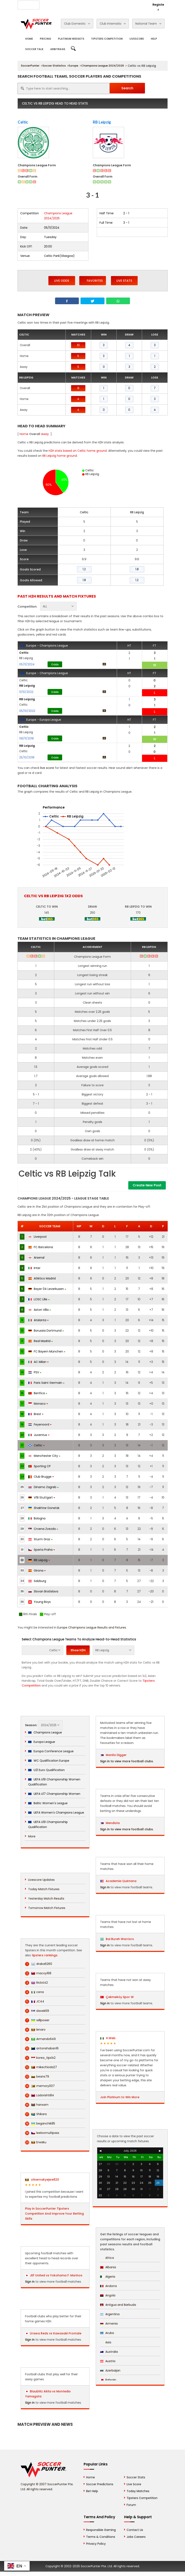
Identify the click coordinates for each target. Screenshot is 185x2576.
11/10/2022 (26, 692)
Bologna (36, 1518)
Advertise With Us (72, 4)
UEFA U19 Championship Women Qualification (54, 1781)
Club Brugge (41, 1477)
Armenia (109, 2323)
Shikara (36, 2114)
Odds (55, 664)
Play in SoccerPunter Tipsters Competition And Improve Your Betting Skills (54, 2213)
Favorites (93, 280)
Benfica (37, 1393)
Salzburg (37, 1581)
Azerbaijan (110, 2370)
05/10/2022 (27, 711)
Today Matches (138, 2491)
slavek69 (37, 2011)
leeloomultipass (42, 2133)
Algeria (107, 2276)
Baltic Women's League (48, 1803)
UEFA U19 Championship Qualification (48, 1824)
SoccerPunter (30, 66)
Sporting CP (39, 1466)
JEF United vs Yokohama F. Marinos (56, 2275)
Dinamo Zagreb (43, 1487)
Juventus (38, 1435)
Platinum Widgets (71, 38)
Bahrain (108, 2380)
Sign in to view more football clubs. (127, 1761)
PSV (34, 1372)
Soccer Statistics (54, 66)
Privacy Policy (96, 2544)
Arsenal (36, 1257)
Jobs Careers (136, 2537)
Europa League (41, 1742)
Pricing (45, 38)
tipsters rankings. (45, 1955)
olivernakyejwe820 (42, 2179)
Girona (37, 1570)
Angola (107, 2295)
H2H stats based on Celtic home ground (78, 451)
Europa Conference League (51, 1751)
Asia (105, 2342)
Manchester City (44, 1456)
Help (154, 38)
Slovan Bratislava (43, 1591)
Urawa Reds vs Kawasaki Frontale (55, 2333)
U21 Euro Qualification (46, 1770)
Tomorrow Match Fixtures (46, 1908)
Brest (35, 1414)
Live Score (134, 2484)
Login (142, 5)
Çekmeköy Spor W (117, 1997)
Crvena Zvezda (43, 1529)
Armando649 (40, 2039)
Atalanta (38, 1320)
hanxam (36, 2105)
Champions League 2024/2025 (102, 66)
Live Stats (124, 281)
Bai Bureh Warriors (117, 1939)
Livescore (137, 38)
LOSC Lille (39, 1299)
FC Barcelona (40, 1247)
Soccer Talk (34, 49)
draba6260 (38, 1964)
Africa (107, 2258)
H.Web (108, 2038)
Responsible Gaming (101, 2530)
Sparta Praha (41, 1550)
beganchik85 (40, 2123)
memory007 (40, 2086)
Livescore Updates (41, 1880)
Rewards (116, 4)
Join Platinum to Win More (119, 2097)
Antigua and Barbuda (118, 2305)
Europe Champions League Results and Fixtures (91, 1627)
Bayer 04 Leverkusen (47, 1289)
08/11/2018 (26, 738)
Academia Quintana (118, 1881)
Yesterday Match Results (46, 1898)
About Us (49, 4)
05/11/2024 (27, 664)
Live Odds (61, 281)
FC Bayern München (46, 1351)
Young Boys (39, 1602)
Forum (131, 2505)
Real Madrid (40, 1341)
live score (47, 768)
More (31, 1836)
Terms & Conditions (100, 2537)
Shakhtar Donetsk (43, 1508)
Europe (73, 66)
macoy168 (38, 1973)
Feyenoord (40, 1424)
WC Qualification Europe (48, 1761)
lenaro (35, 2029)
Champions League (45, 1732)
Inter (34, 1268)
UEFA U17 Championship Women (54, 1794)
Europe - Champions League (44, 645)
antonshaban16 (42, 2048)
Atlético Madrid (42, 1278)
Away (45, 434)
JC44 (34, 2001)
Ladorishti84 (39, 2095)
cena (34, 1992)
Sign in (30, 2282)
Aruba (107, 2333)
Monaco (38, 1404)
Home (29, 38)
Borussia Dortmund (46, 1330)
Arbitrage (57, 49)
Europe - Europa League (41, 720)
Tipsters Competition (107, 38)
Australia (109, 2352)
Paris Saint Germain (46, 1383)
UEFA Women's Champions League (56, 1812)
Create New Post (147, 1185)
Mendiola (110, 1823)
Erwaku (35, 2142)
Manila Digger (113, 1755)
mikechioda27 (41, 2067)
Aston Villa (39, 1310)
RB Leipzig (102, 122)
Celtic (23, 122)
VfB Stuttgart (41, 1497)
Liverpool (37, 1237)
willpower (37, 2020)
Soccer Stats (136, 2477)
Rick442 (36, 1983)
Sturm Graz (40, 1539)
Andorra (108, 2286)
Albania (108, 2267)
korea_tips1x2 (40, 2058)
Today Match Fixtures (43, 1889)
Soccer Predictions (99, 2484)
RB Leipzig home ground (59, 456)
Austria (107, 2361)
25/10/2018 (26, 757)
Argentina (110, 2314)
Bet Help (92, 2491)
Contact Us (97, 4)
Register (158, 7)
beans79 (37, 2076)
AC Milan (38, 1362)
